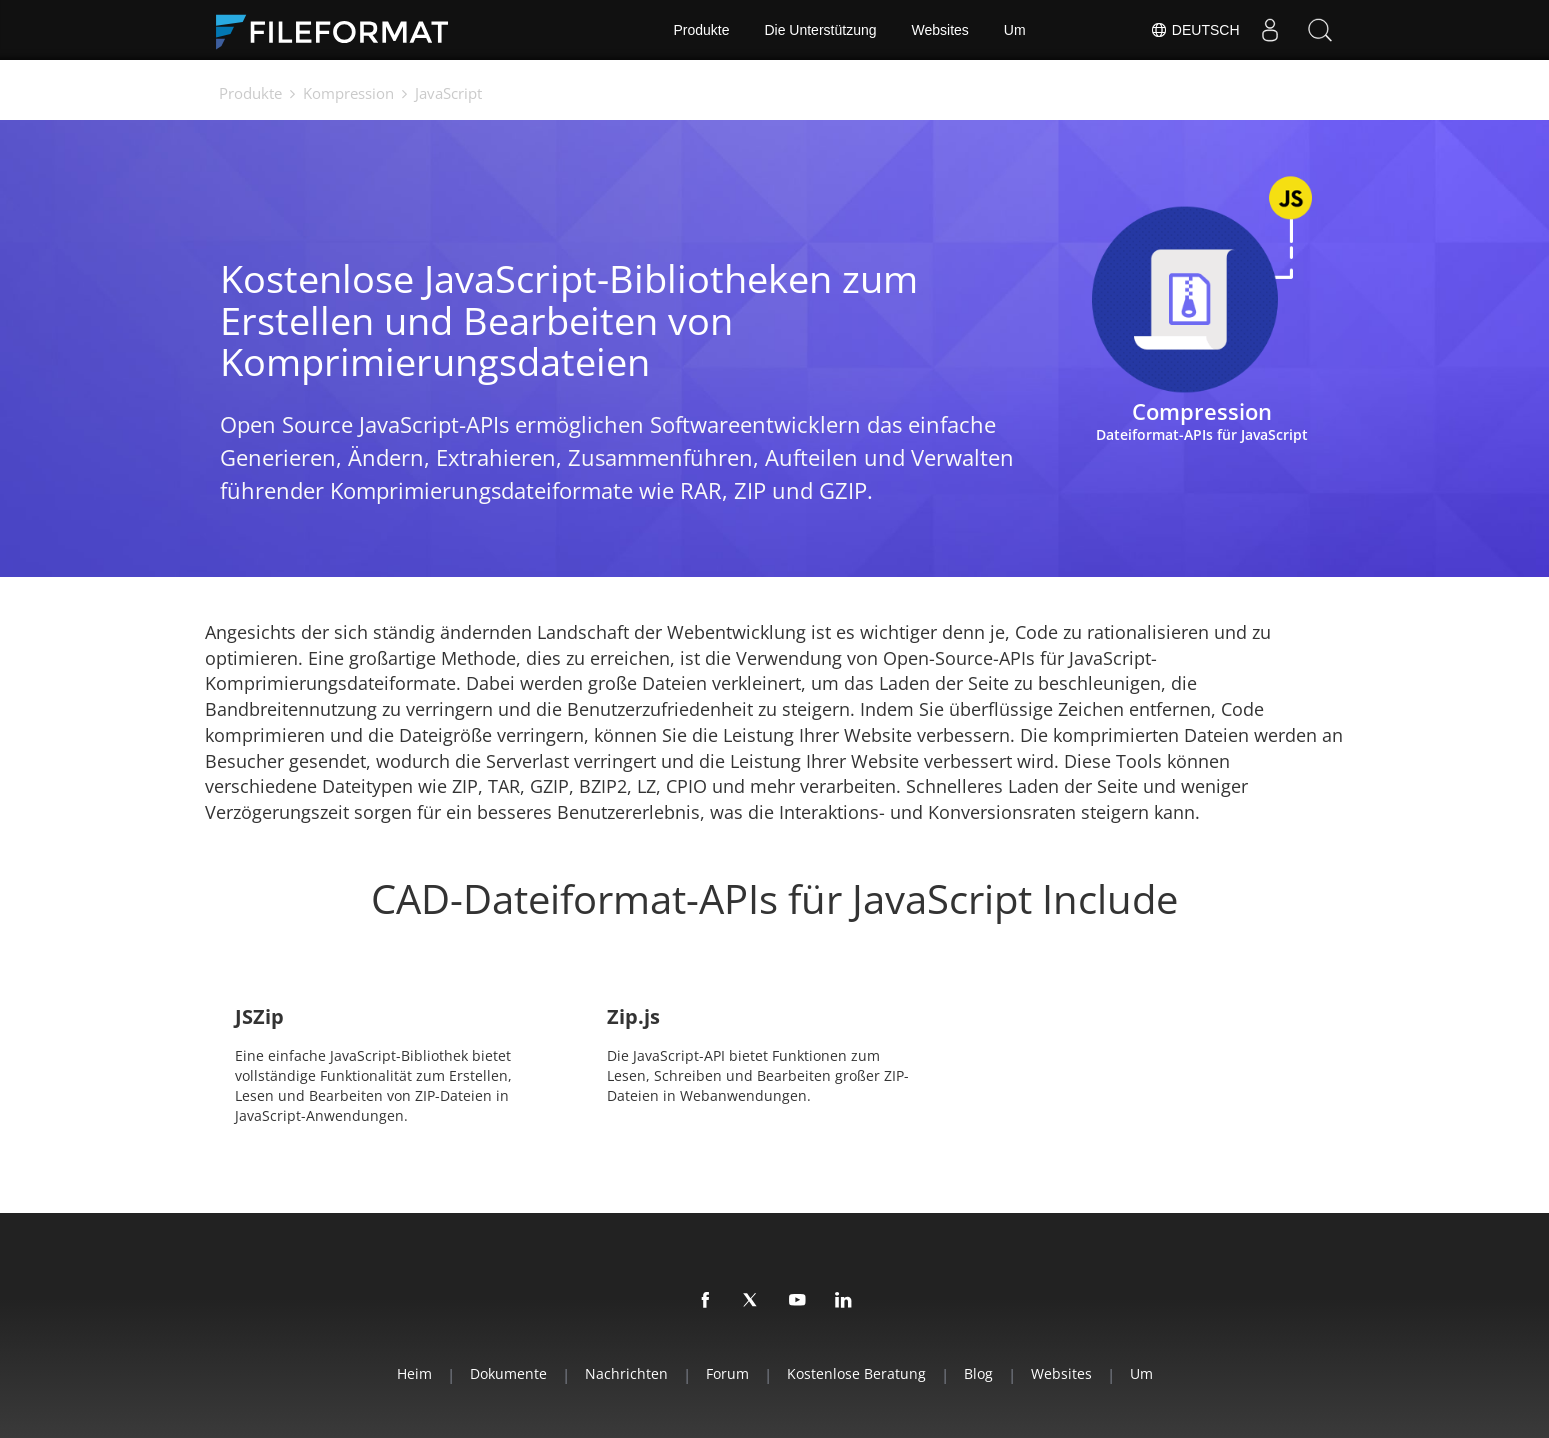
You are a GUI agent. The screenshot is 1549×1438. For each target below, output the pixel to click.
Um (1015, 30)
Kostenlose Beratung (856, 1373)
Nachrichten (626, 1373)
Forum (727, 1373)
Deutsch (1195, 30)
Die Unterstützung (820, 30)
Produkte (701, 30)
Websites (940, 30)
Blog (978, 1373)
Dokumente (508, 1373)
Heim (414, 1373)
